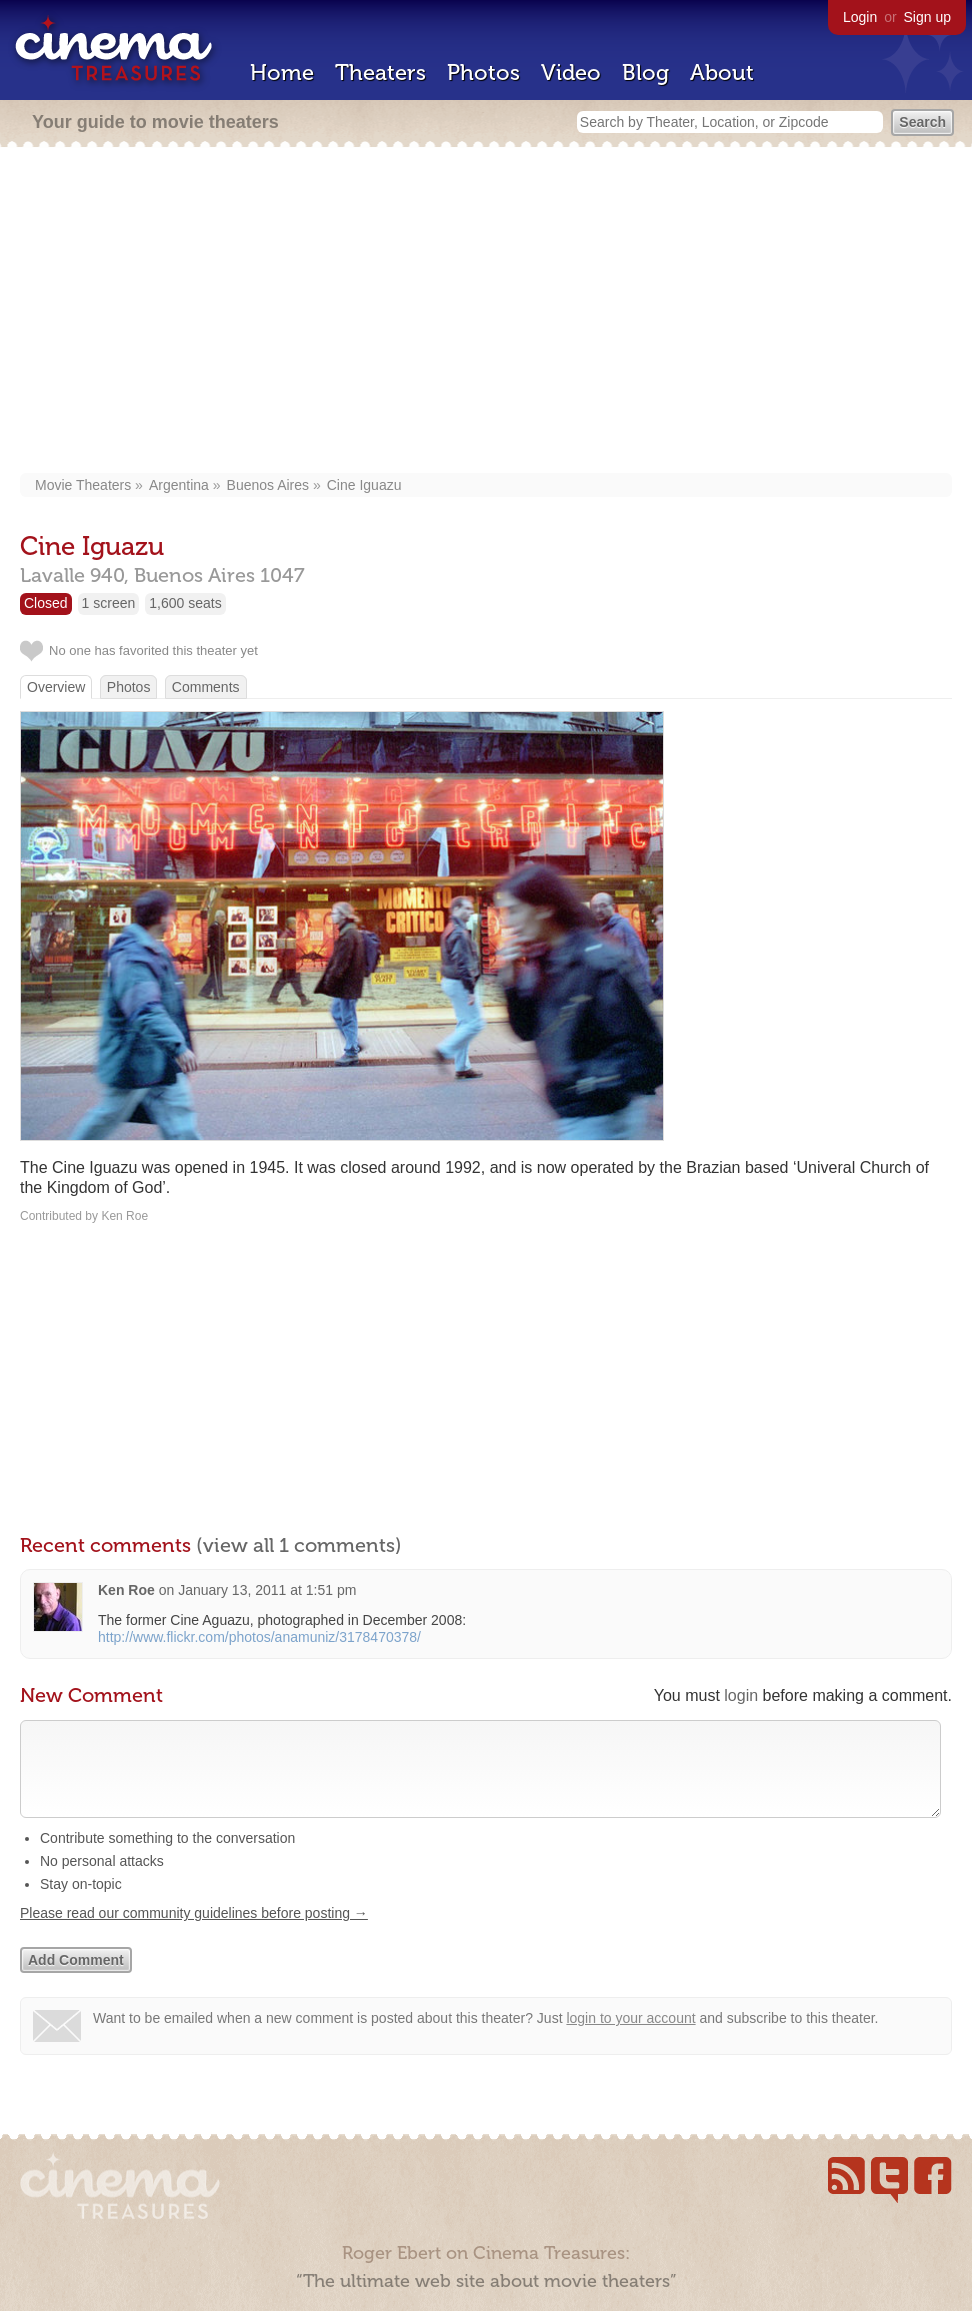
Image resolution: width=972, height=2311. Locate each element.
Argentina (179, 485)
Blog (645, 72)
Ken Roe (126, 1590)
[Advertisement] (486, 312)
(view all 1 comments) (299, 1545)
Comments (206, 687)
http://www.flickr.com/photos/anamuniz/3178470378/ (259, 1637)
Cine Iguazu (364, 485)
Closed (46, 603)
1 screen (109, 603)
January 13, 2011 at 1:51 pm (267, 1590)
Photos (483, 72)
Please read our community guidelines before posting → (194, 1933)
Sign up (927, 17)
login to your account (630, 2038)
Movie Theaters (83, 485)
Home (282, 72)
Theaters (380, 72)
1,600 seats (185, 603)
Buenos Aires (268, 485)
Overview (56, 687)
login (741, 1695)
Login (860, 17)
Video (571, 72)
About (722, 72)
